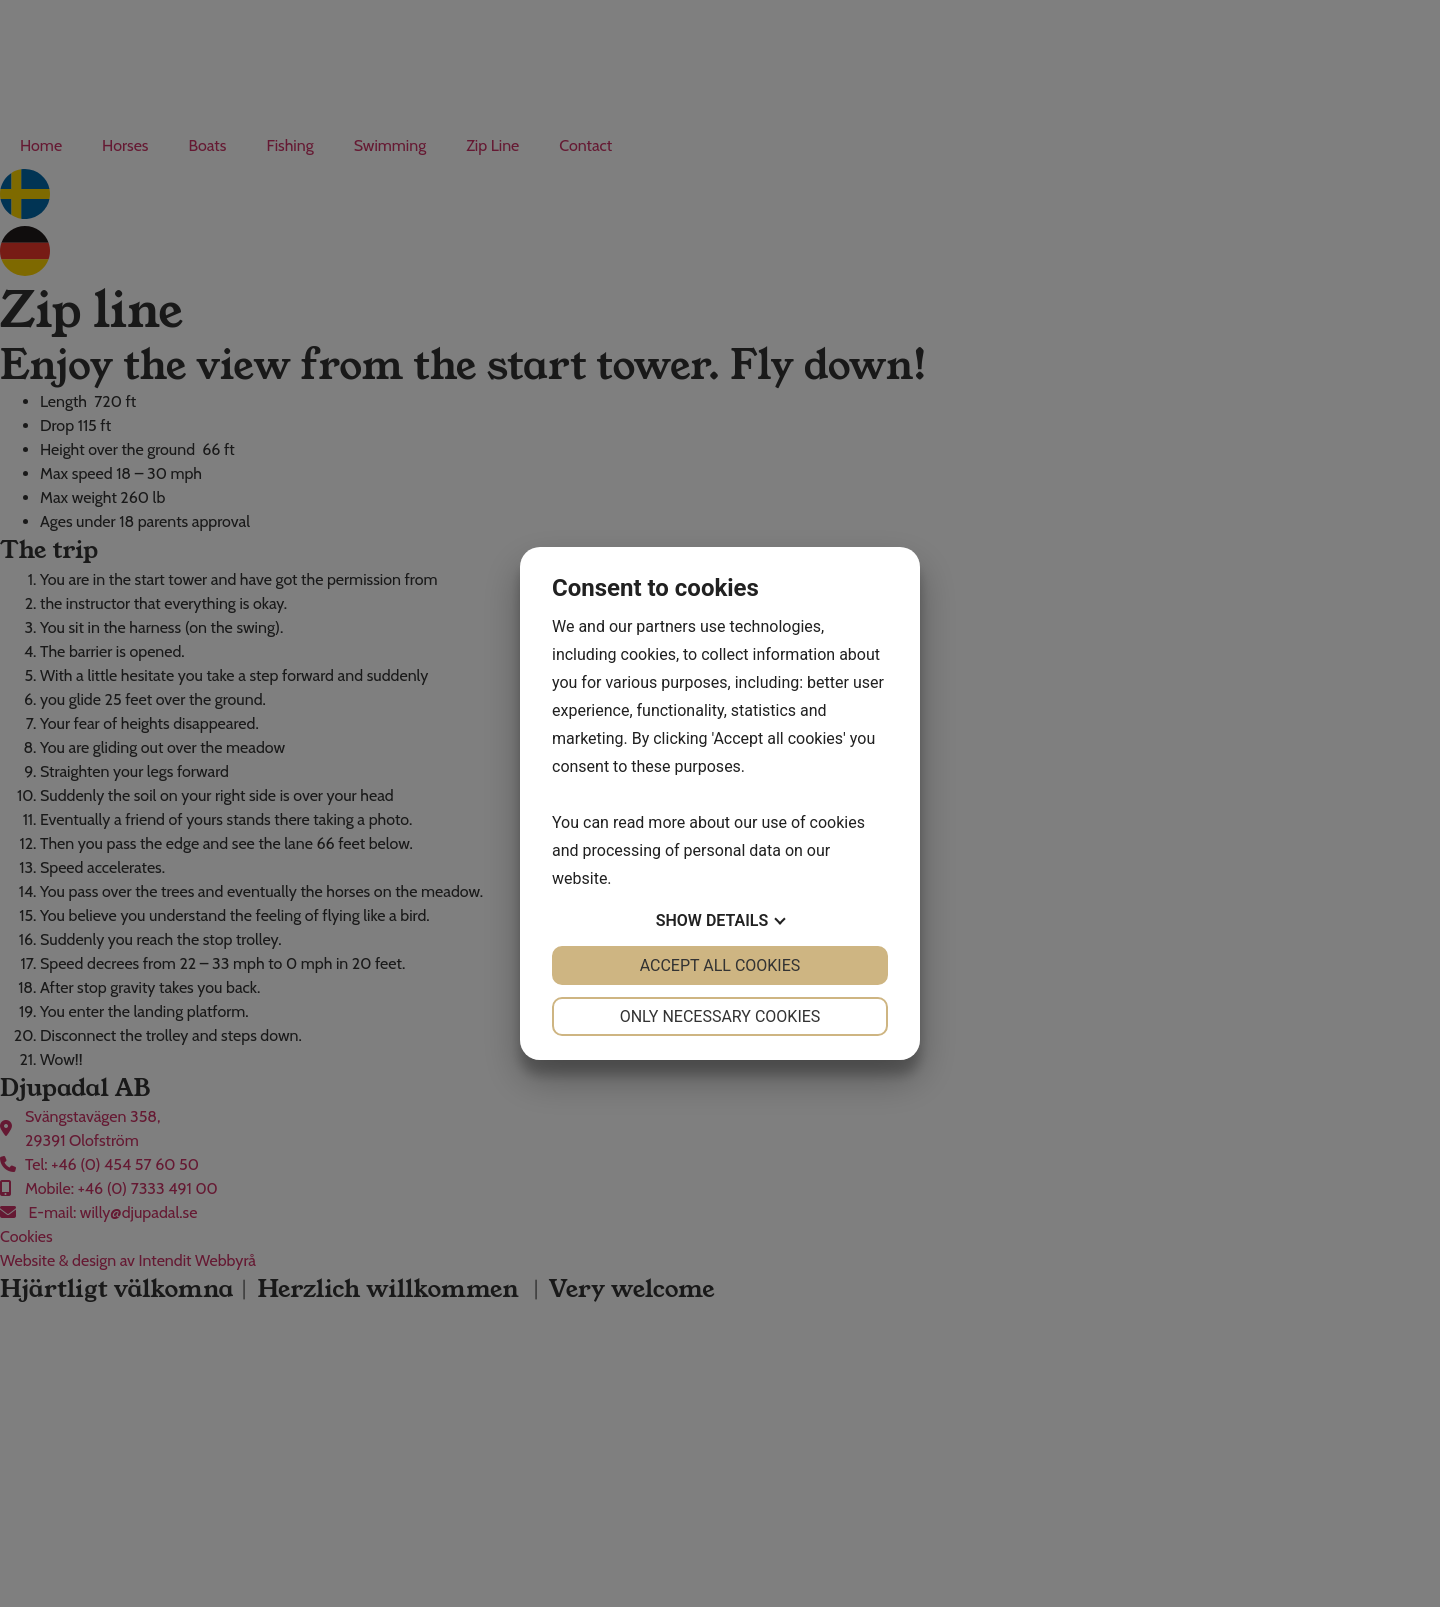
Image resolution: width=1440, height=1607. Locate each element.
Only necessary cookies (720, 1016)
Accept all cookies (720, 965)
